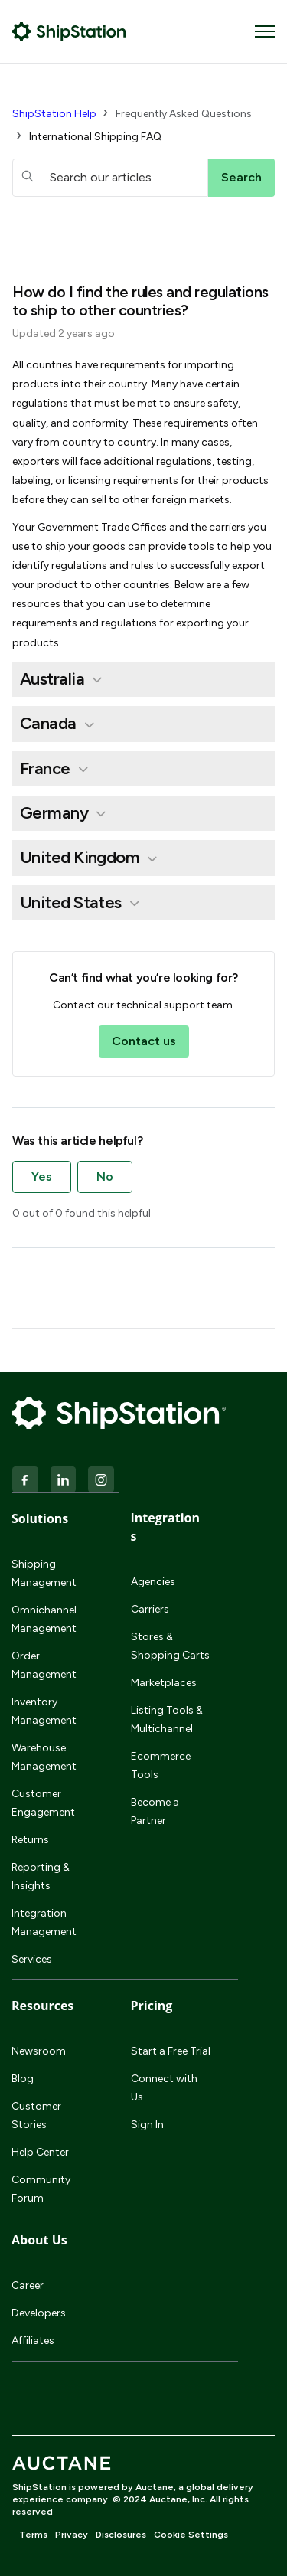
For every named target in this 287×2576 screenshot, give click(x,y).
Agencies (153, 1581)
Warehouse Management (44, 1757)
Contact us (144, 1041)
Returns (30, 1839)
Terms (33, 2534)
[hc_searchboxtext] (110, 178)
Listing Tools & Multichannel (167, 1719)
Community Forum (40, 2189)
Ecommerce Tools (161, 1765)
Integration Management (44, 1922)
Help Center (40, 2152)
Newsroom (38, 2051)
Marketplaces (164, 1682)
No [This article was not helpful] (104, 1176)
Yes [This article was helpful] (41, 1176)
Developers (38, 2312)
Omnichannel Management (44, 1619)
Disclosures (121, 2534)
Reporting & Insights (40, 1876)
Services (31, 1959)
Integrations (165, 1527)
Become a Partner (155, 1811)
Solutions (39, 1518)
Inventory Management (44, 1711)
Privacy (71, 2534)
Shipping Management (44, 1573)
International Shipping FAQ (95, 136)
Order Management (44, 1665)
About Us (39, 2239)
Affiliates (32, 2340)
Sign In (147, 2124)
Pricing (152, 2005)
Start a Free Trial (170, 2051)
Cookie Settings (191, 2534)
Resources (42, 2005)
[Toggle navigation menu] (265, 31)
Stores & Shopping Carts (170, 1646)
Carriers (150, 1609)
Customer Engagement (43, 1803)
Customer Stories (36, 2115)
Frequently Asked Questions (184, 113)
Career (27, 2285)
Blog (22, 2078)
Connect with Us (164, 2088)
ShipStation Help (54, 113)
